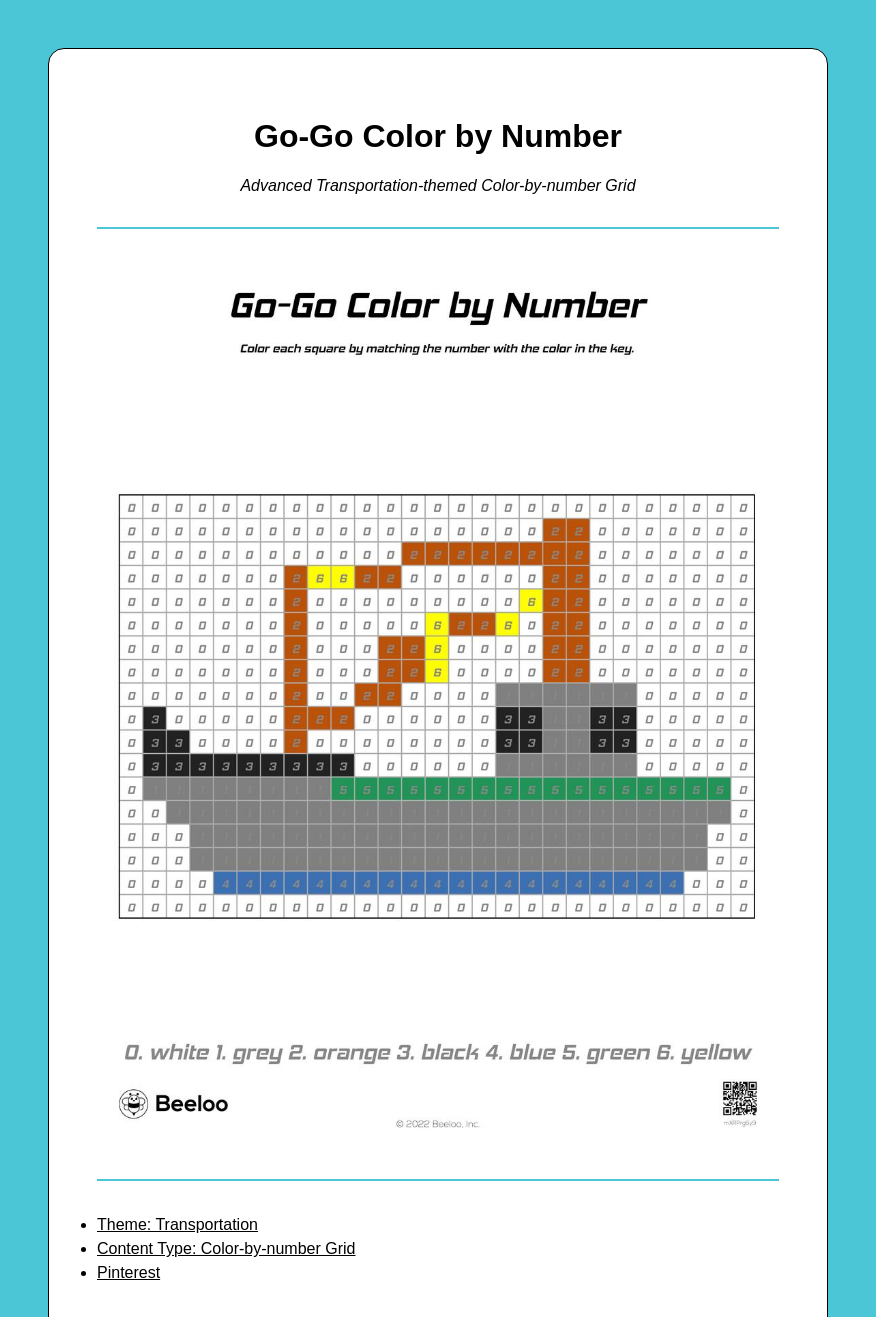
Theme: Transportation (177, 1224)
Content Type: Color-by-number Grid (226, 1248)
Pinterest (128, 1272)
